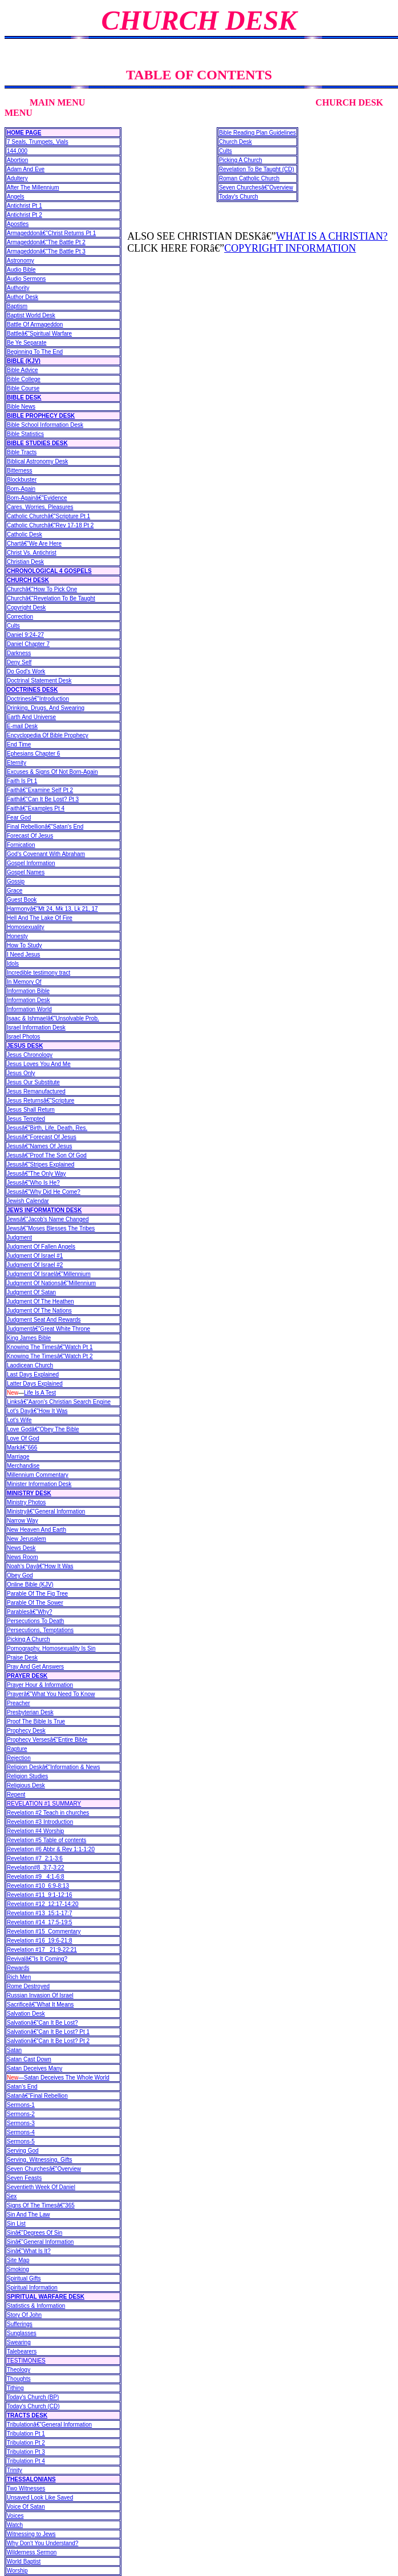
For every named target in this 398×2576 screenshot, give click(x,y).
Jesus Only (21, 1073)
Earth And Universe (31, 717)
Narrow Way (22, 1520)
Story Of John (24, 2315)
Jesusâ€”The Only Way (36, 1173)
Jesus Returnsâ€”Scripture (40, 1100)
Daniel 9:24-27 (25, 635)
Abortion (17, 160)
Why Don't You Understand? (42, 2543)
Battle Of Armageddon (35, 324)
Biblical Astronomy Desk (37, 461)
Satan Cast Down (29, 2059)
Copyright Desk (26, 607)
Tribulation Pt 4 (26, 2461)
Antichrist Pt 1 (24, 206)
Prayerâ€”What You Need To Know (51, 1694)
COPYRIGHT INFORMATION (290, 248)
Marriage (18, 1456)
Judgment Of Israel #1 (35, 1256)
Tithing (15, 2388)
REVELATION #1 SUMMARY (44, 1803)
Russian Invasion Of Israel (40, 1995)
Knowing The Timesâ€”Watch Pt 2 (50, 1356)
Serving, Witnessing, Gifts (39, 2160)
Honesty (17, 936)
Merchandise (23, 1466)
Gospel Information (31, 863)
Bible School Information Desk (45, 425)
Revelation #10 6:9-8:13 (38, 1886)
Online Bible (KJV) (30, 1584)
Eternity (16, 763)
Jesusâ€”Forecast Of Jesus (41, 1137)
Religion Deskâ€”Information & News (53, 1767)
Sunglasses (21, 2333)
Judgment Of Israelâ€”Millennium (49, 1274)
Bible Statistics (25, 434)
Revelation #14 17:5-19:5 (39, 1922)
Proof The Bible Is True (36, 1721)
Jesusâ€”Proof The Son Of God (47, 1155)
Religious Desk (26, 1785)
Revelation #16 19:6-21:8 (39, 1940)
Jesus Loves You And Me (39, 1064)
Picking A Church (28, 1639)
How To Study (24, 945)
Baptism (17, 306)
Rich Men (19, 1977)
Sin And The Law (28, 2214)
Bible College (23, 379)
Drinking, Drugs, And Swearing (45, 708)
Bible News (21, 406)
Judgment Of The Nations (39, 1310)
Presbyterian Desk (30, 1712)
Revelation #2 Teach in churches (48, 1813)
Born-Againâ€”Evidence (37, 498)
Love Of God (23, 1438)
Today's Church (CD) (33, 2406)
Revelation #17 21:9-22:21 (42, 1950)
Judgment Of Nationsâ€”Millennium (51, 1283)
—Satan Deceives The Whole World (58, 2077)
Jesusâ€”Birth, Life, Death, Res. (47, 1128)
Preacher (18, 1703)
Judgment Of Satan (31, 1292)
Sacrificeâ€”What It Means (40, 2004)
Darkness (19, 653)
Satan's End (22, 2087)
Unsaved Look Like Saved (40, 2497)
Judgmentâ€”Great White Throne (48, 1329)
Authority (18, 288)
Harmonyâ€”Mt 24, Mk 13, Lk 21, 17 (52, 909)
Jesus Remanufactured (36, 1091)
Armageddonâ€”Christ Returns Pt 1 (51, 233)
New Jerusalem (26, 1539)
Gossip (16, 881)
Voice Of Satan (26, 2507)
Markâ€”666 (22, 1447)
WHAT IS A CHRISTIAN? (332, 236)
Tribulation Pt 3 (26, 2452)
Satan (14, 2050)
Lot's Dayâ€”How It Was (37, 1411)
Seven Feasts (24, 2178)
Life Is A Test (40, 1393)
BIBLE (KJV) (23, 361)
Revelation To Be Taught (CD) (256, 169)
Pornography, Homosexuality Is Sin (51, 1648)
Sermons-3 (21, 2123)
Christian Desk (25, 562)
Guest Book (21, 900)
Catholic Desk (24, 534)
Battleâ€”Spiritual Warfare (39, 333)
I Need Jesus (23, 954)
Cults (13, 626)
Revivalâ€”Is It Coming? (37, 1959)
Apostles (18, 224)
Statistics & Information (36, 2306)
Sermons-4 (21, 2132)
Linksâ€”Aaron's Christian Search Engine (59, 1402)
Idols (13, 963)
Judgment (19, 1237)
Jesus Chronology (29, 1055)
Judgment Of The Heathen (40, 1301)
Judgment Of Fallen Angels (41, 1246)
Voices (15, 2516)
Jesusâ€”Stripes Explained (40, 1164)
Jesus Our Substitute (33, 1082)
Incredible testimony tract (38, 973)
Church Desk (235, 142)
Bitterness (19, 470)
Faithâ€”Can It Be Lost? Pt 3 (43, 799)
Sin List (16, 2223)
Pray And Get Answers (35, 1667)
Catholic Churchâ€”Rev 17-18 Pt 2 (50, 525)
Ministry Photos (26, 1502)
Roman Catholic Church (249, 178)
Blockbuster (21, 480)
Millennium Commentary (37, 1475)
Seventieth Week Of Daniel (41, 2187)
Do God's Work (26, 671)
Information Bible (28, 991)
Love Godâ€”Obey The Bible (43, 1429)
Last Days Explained (33, 1374)
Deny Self (19, 662)
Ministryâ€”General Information (46, 1511)
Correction (20, 616)
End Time (19, 744)
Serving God (23, 2150)
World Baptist (23, 2561)
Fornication (21, 845)
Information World (29, 1009)
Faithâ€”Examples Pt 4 (35, 808)
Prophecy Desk (26, 1730)
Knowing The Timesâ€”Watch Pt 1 (50, 1347)
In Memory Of (24, 982)
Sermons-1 (21, 2105)
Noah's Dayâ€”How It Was (40, 1566)
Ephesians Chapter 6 (33, 753)
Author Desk (22, 297)
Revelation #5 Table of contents (46, 1840)
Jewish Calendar (28, 1201)
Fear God (19, 817)
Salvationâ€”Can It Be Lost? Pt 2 (48, 2041)
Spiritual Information (32, 2287)
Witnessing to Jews (31, 2534)
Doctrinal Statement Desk (39, 680)
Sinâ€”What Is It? (29, 2251)
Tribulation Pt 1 (26, 2433)
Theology (18, 2370)
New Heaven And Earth (36, 1530)
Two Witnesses (26, 2488)
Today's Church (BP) (33, 2397)
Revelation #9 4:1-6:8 (35, 1877)
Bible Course (23, 388)
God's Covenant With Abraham (46, 854)
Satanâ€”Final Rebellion (37, 2096)
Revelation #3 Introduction (40, 1822)
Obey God (20, 1575)
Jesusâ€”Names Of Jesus (39, 1146)
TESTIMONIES (26, 2360)
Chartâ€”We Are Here (34, 543)
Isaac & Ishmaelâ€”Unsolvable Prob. (53, 1018)
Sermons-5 (21, 2141)
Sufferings (20, 2324)
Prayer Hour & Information (40, 1685)
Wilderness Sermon (31, 2552)
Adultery (17, 178)
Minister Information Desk (39, 1484)
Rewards (18, 1968)
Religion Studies (27, 1776)
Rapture (17, 1749)
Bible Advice (22, 370)
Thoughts (19, 2379)
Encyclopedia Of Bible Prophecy (47, 735)
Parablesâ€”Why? (29, 1612)
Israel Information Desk (36, 1027)
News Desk (21, 1548)
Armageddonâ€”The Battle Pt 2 (46, 242)
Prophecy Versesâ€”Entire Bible (47, 1740)
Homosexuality (25, 927)
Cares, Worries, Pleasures (40, 507)
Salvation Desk (26, 2013)
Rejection (19, 1758)
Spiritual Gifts (23, 2278)
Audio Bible (21, 270)
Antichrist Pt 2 (24, 215)
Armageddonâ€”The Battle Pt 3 (46, 251)
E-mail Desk (22, 726)
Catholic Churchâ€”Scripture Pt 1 (48, 516)
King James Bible (29, 1338)
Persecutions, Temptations (40, 1630)
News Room (22, 1557)
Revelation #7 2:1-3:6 (35, 1858)
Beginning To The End (35, 352)
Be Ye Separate (27, 343)
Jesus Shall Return (31, 1110)
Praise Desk (22, 1657)
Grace (14, 890)
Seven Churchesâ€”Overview (44, 2169)
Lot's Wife (19, 1420)
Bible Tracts (21, 452)
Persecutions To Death (35, 1621)
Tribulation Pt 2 (26, 2443)
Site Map (18, 2260)
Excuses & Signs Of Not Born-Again (52, 772)
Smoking (18, 2269)
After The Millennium (33, 187)
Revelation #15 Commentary (44, 1931)
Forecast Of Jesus (30, 836)
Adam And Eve (25, 169)
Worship (17, 2570)
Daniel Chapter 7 (28, 644)
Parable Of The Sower (35, 1603)
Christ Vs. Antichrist (31, 553)
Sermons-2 (21, 2114)
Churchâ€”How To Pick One (42, 589)
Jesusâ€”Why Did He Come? (43, 1192)
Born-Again (21, 489)
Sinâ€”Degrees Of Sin (34, 2233)
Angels (16, 196)
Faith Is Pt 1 (22, 781)
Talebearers (21, 2351)
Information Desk (28, 1000)
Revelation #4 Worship (35, 1831)
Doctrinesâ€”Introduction (38, 699)
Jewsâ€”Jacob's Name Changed (48, 1219)
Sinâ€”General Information (40, 2242)
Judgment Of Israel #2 (35, 1265)
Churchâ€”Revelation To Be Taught (51, 598)
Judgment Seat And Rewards (44, 1320)
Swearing (19, 2342)
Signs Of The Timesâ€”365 (41, 2205)
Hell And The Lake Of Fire (39, 918)
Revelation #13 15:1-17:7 (39, 1913)
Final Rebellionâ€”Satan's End (45, 826)
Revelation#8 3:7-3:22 (35, 1867)
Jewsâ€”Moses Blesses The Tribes (51, 1228)
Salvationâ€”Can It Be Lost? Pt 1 (48, 2032)
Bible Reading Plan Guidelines (257, 133)
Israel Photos (23, 1036)
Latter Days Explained (35, 1383)
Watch (15, 2525)
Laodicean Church (30, 1365)
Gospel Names (25, 872)
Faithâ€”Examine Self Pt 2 (40, 790)
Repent (16, 1794)
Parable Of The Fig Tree (37, 1593)
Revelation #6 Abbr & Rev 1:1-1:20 (51, 1849)
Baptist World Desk (31, 315)
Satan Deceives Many (34, 2068)
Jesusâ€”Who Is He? (33, 1183)
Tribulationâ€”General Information (49, 2424)
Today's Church (238, 196)
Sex (12, 2196)
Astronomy (20, 260)
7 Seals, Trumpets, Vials (37, 142)
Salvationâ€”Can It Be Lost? (42, 2023)
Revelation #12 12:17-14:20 (43, 1904)
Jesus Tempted (26, 1119)
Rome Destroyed (28, 1986)
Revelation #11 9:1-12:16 (39, 1895)
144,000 (17, 151)
